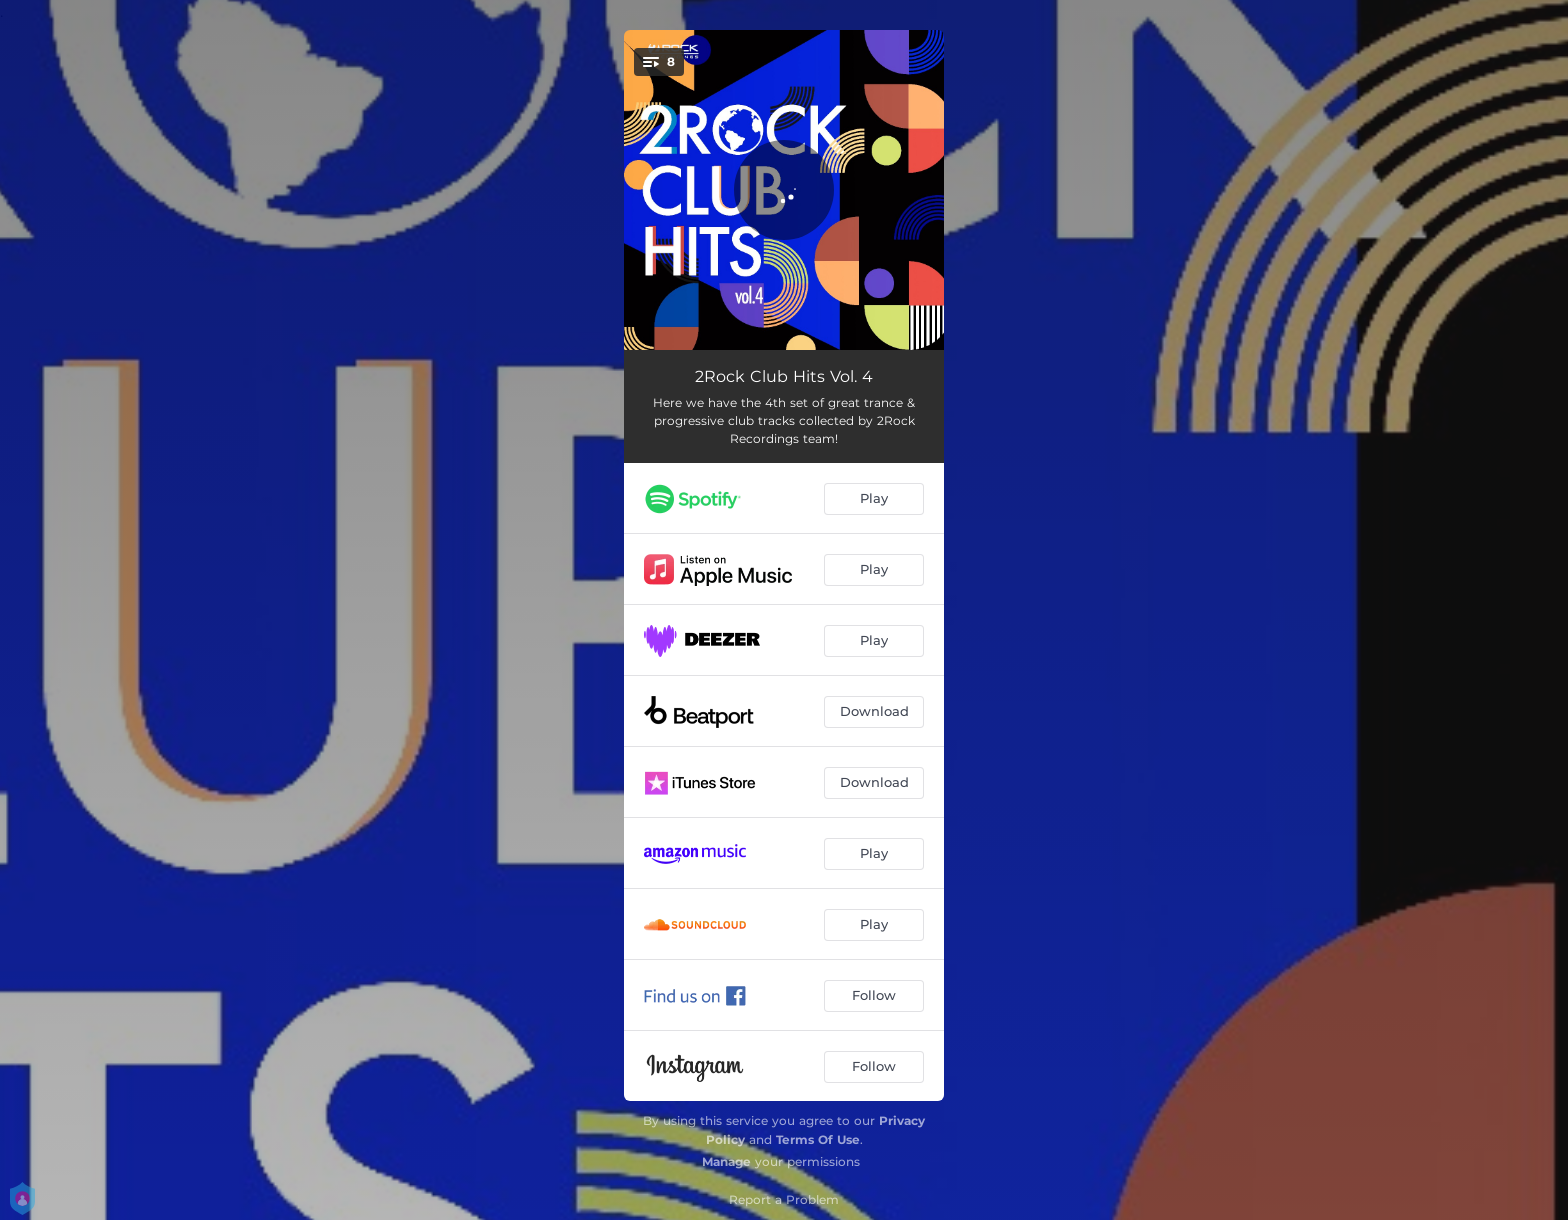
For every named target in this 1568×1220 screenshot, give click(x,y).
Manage (726, 1161)
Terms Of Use (818, 1139)
